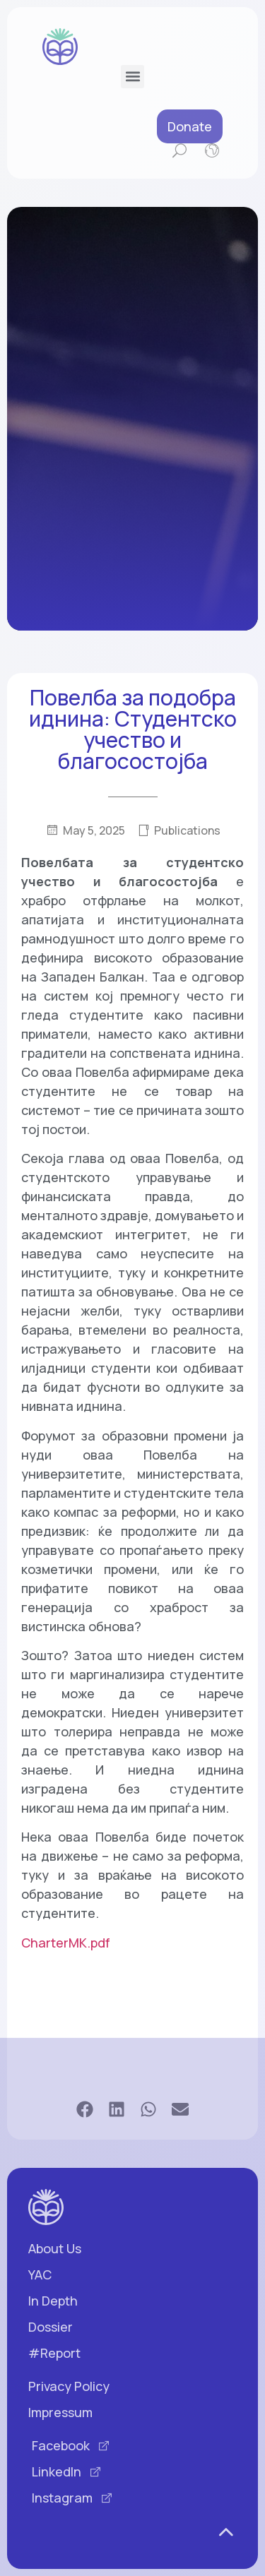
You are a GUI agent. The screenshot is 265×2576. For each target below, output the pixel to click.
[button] (132, 76)
